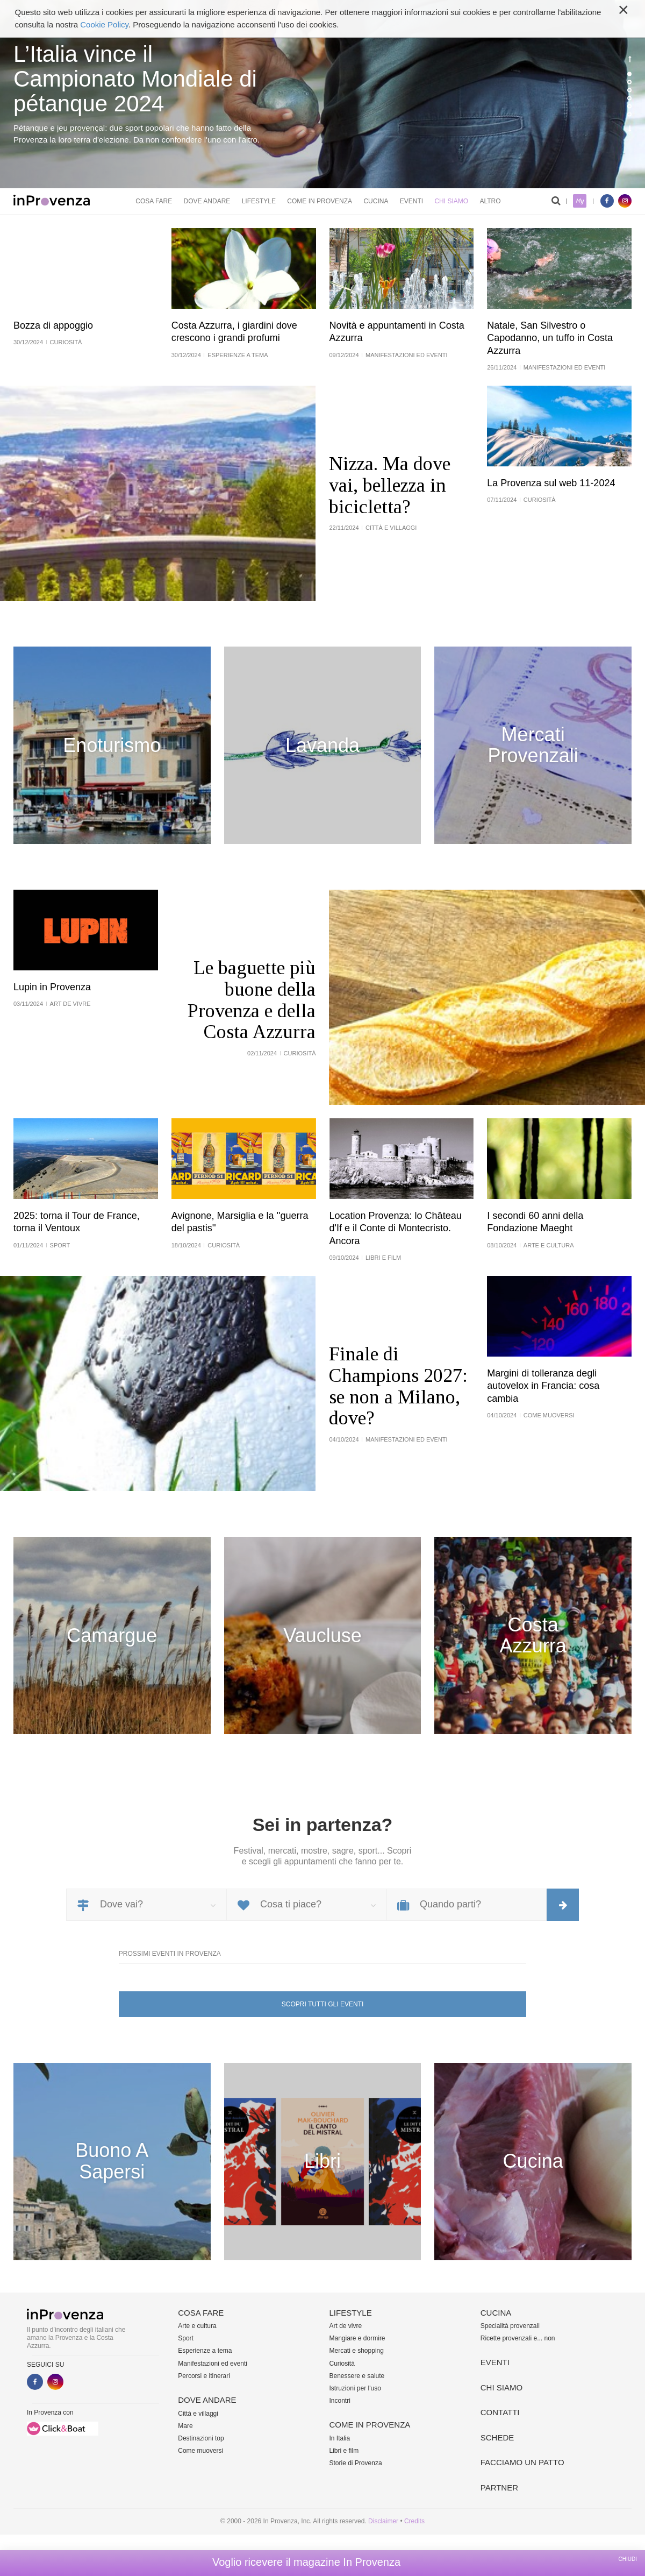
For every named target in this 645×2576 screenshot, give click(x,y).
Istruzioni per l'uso (355, 2388)
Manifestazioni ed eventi (212, 2363)
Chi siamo (451, 201)
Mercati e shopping (356, 2350)
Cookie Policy (104, 24)
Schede (497, 2437)
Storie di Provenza (355, 2463)
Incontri (339, 2400)
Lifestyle (259, 201)
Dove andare (207, 201)
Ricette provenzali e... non (518, 2338)
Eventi (411, 201)
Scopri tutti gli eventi (322, 2004)
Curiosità (342, 2363)
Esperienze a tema (205, 2350)
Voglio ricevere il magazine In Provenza (306, 2562)
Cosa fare (153, 201)
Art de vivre (345, 2326)
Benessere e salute (357, 2376)
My (580, 201)
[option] (322, 94)
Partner (499, 2487)
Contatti (500, 2412)
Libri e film (344, 2450)
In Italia (339, 2438)
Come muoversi (200, 2450)
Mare (185, 2426)
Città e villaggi (198, 2413)
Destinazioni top (201, 2438)
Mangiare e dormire (357, 2338)
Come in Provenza (319, 201)
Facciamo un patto (522, 2462)
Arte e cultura (197, 2326)
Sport (186, 2338)
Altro (489, 201)
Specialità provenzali (510, 2326)
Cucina (375, 201)
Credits (414, 2521)
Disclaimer (383, 2521)
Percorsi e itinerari (204, 2376)
